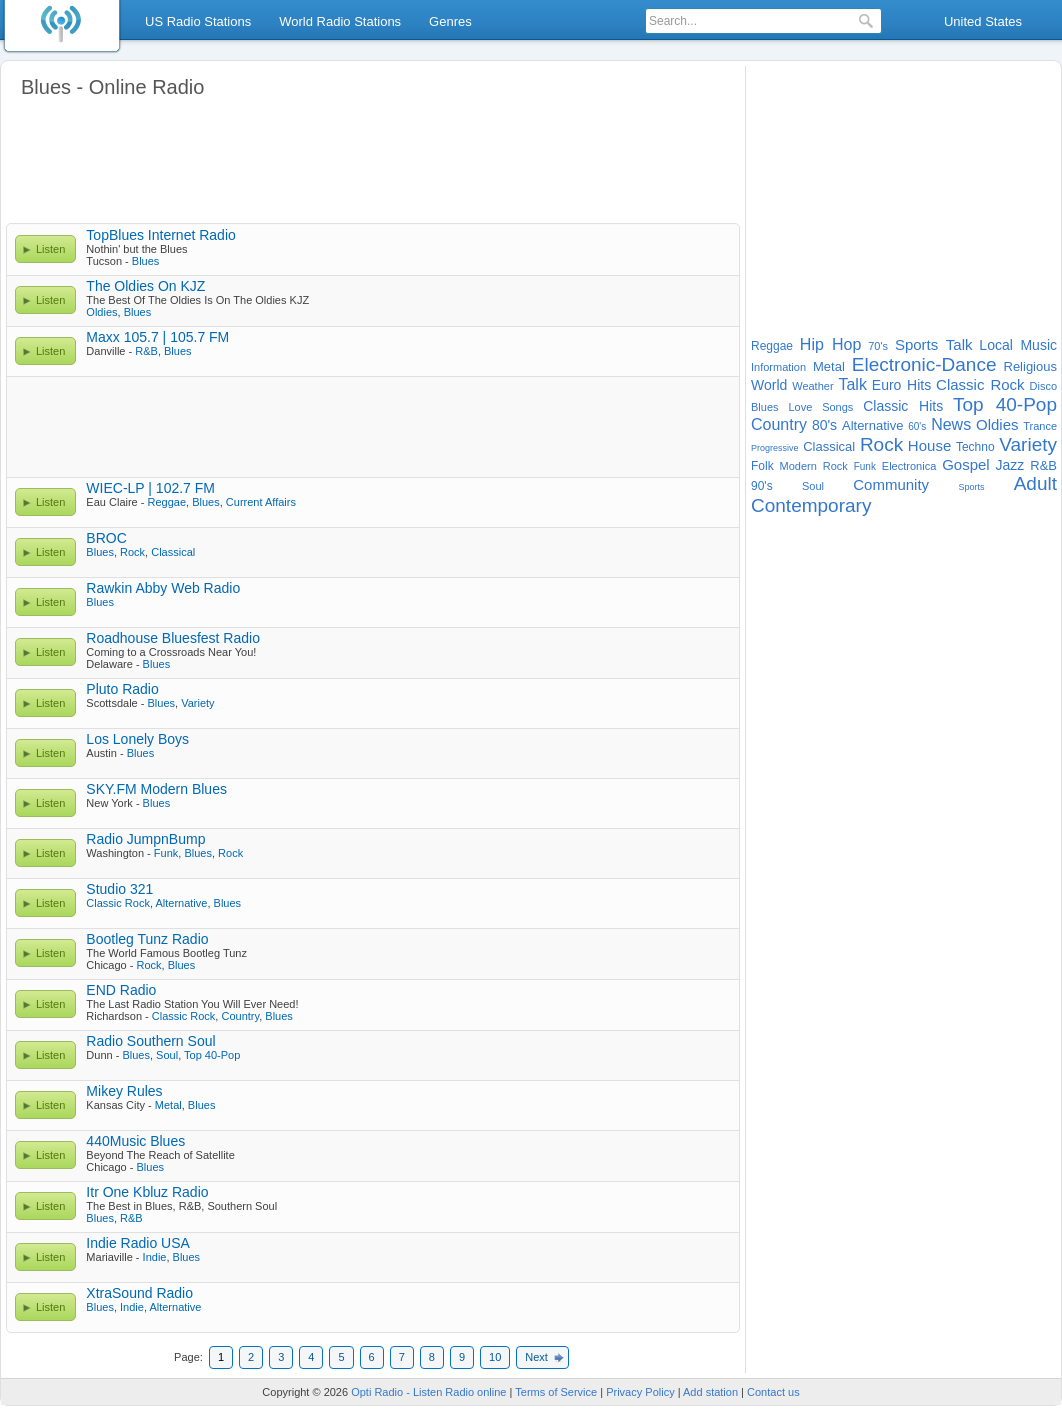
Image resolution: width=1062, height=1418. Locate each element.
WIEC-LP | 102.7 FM (150, 488)
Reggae (167, 502)
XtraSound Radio (139, 1293)
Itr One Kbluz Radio (147, 1192)
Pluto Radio (122, 689)
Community (891, 484)
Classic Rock (118, 903)
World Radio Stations (340, 21)
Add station (710, 1392)
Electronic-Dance (924, 364)
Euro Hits (901, 385)
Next (536, 1357)
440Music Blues (135, 1141)
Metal (168, 1105)
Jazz (1010, 465)
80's (824, 425)
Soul (167, 1055)
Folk (762, 466)
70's (878, 346)
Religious (1030, 366)
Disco (1044, 386)
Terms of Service (556, 1392)
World (769, 385)
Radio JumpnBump (145, 839)
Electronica (909, 466)
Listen (50, 249)
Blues (146, 261)
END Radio (121, 990)
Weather (812, 386)
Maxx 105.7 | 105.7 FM (157, 337)
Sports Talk (934, 344)
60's (917, 426)
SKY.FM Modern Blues (156, 789)
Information (778, 367)
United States (983, 21)
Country (240, 1016)
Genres (450, 21)
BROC (106, 538)
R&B (146, 351)
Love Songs (820, 407)
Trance (1040, 426)
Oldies (101, 312)
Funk (166, 853)
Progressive (775, 448)
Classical (173, 552)
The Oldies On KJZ (145, 286)
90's (762, 486)
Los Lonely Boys (137, 739)
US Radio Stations (198, 21)
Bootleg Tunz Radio (147, 939)
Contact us (773, 1392)
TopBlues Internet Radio (160, 235)
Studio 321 (119, 889)
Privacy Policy (640, 1392)
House (929, 445)
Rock (132, 552)
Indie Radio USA (138, 1243)
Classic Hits (903, 406)
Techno (975, 447)
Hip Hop (831, 344)
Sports (971, 487)
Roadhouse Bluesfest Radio (173, 638)
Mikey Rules (124, 1091)
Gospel (966, 464)
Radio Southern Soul (150, 1041)
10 (495, 1357)
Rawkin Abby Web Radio (163, 588)
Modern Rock (814, 466)
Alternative (181, 903)
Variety (197, 703)
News (951, 424)
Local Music (1018, 345)
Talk (852, 384)
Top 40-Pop (212, 1055)
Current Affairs (261, 502)
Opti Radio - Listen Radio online (428, 1392)
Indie (155, 1257)
